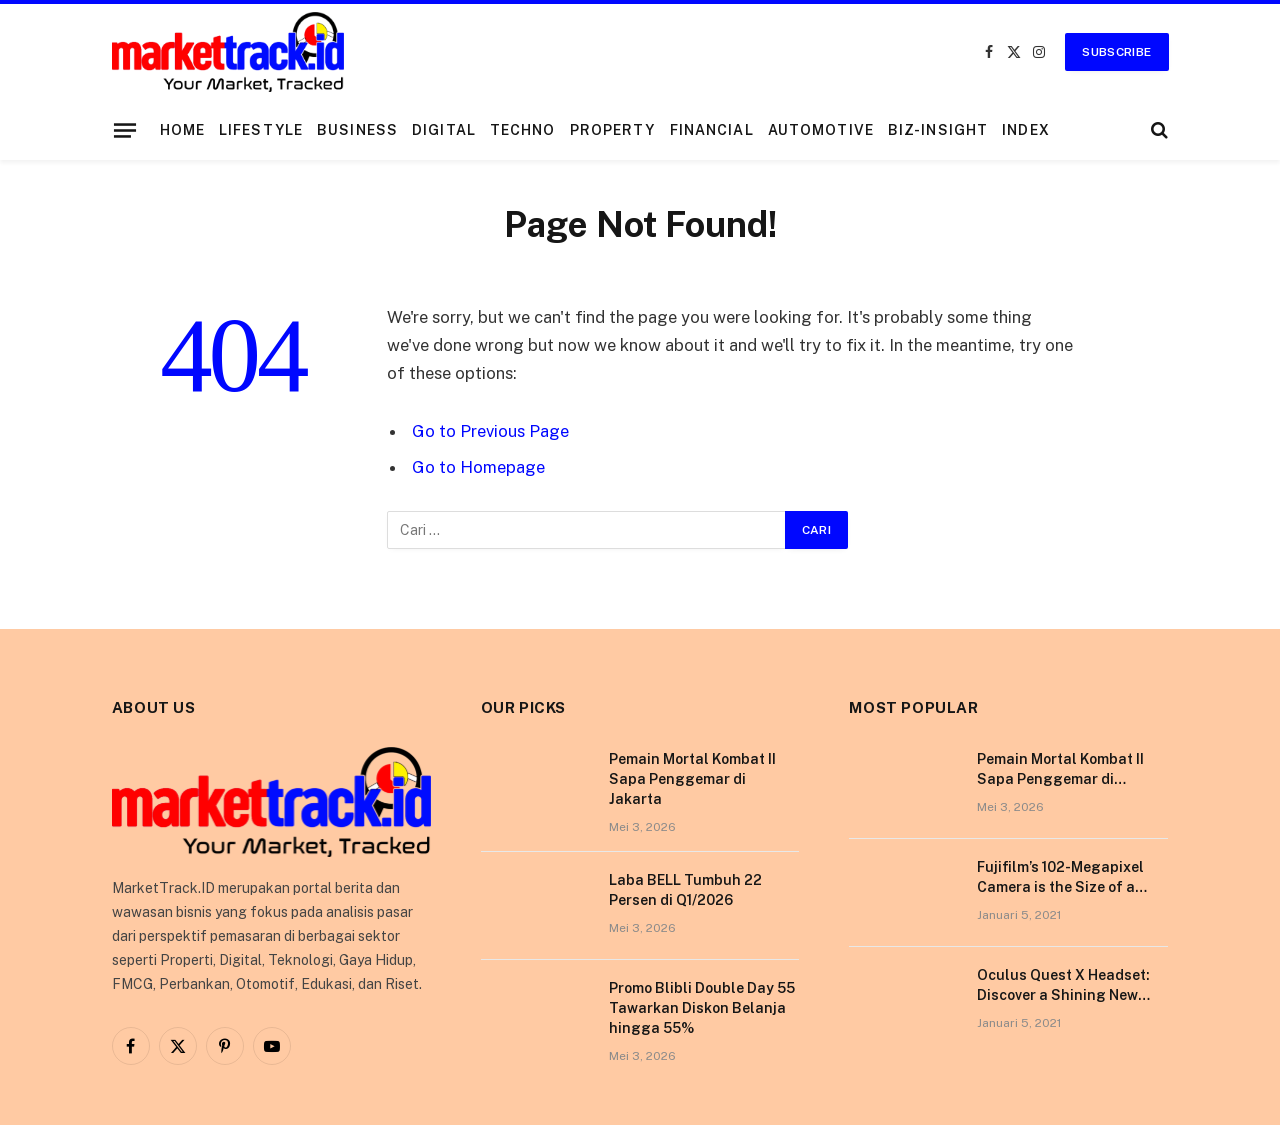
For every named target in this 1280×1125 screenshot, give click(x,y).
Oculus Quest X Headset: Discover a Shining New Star (1063, 986)
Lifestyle (261, 130)
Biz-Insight (938, 130)
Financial (712, 130)
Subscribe (1116, 52)
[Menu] (124, 130)
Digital (444, 130)
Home (182, 130)
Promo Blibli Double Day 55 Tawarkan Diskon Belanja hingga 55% (702, 1008)
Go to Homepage (478, 467)
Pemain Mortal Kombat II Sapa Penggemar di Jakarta (692, 779)
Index (1026, 130)
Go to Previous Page (490, 431)
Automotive (821, 130)
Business (357, 130)
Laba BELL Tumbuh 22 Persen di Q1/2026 (685, 890)
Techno (523, 130)
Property (613, 130)
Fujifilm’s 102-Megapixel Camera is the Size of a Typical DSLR (1060, 878)
